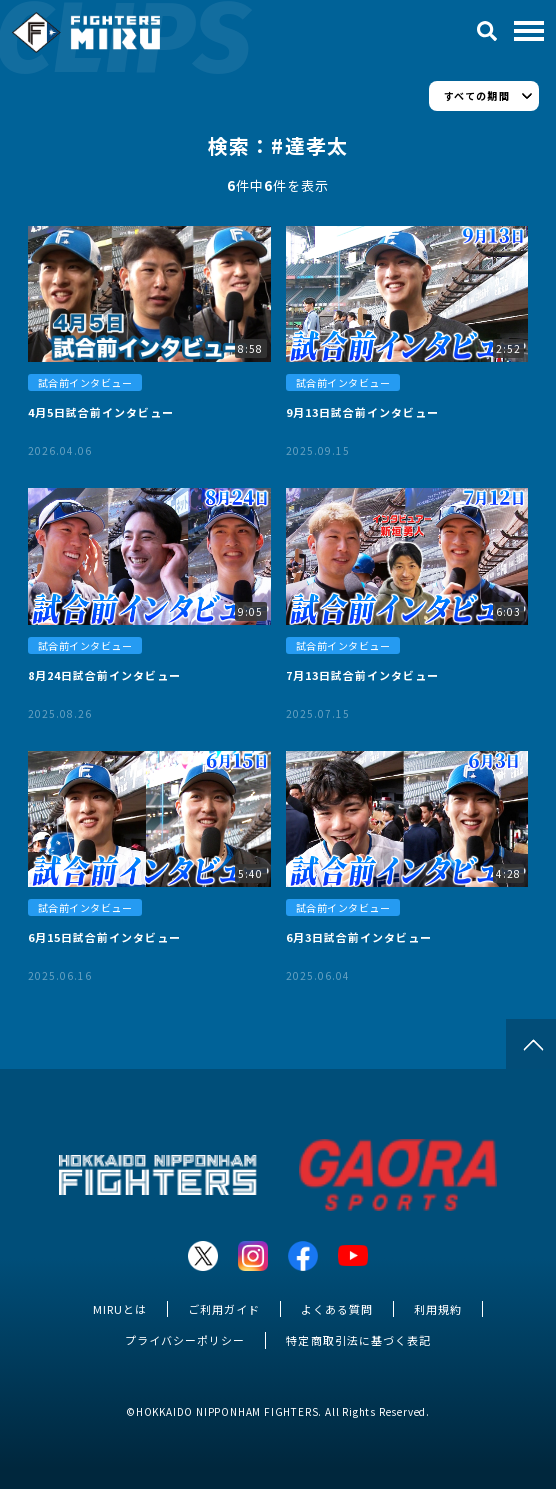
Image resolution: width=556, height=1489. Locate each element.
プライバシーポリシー (185, 1340)
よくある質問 (337, 1309)
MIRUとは (120, 1309)
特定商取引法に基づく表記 (358, 1340)
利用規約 (438, 1309)
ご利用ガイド (224, 1309)
